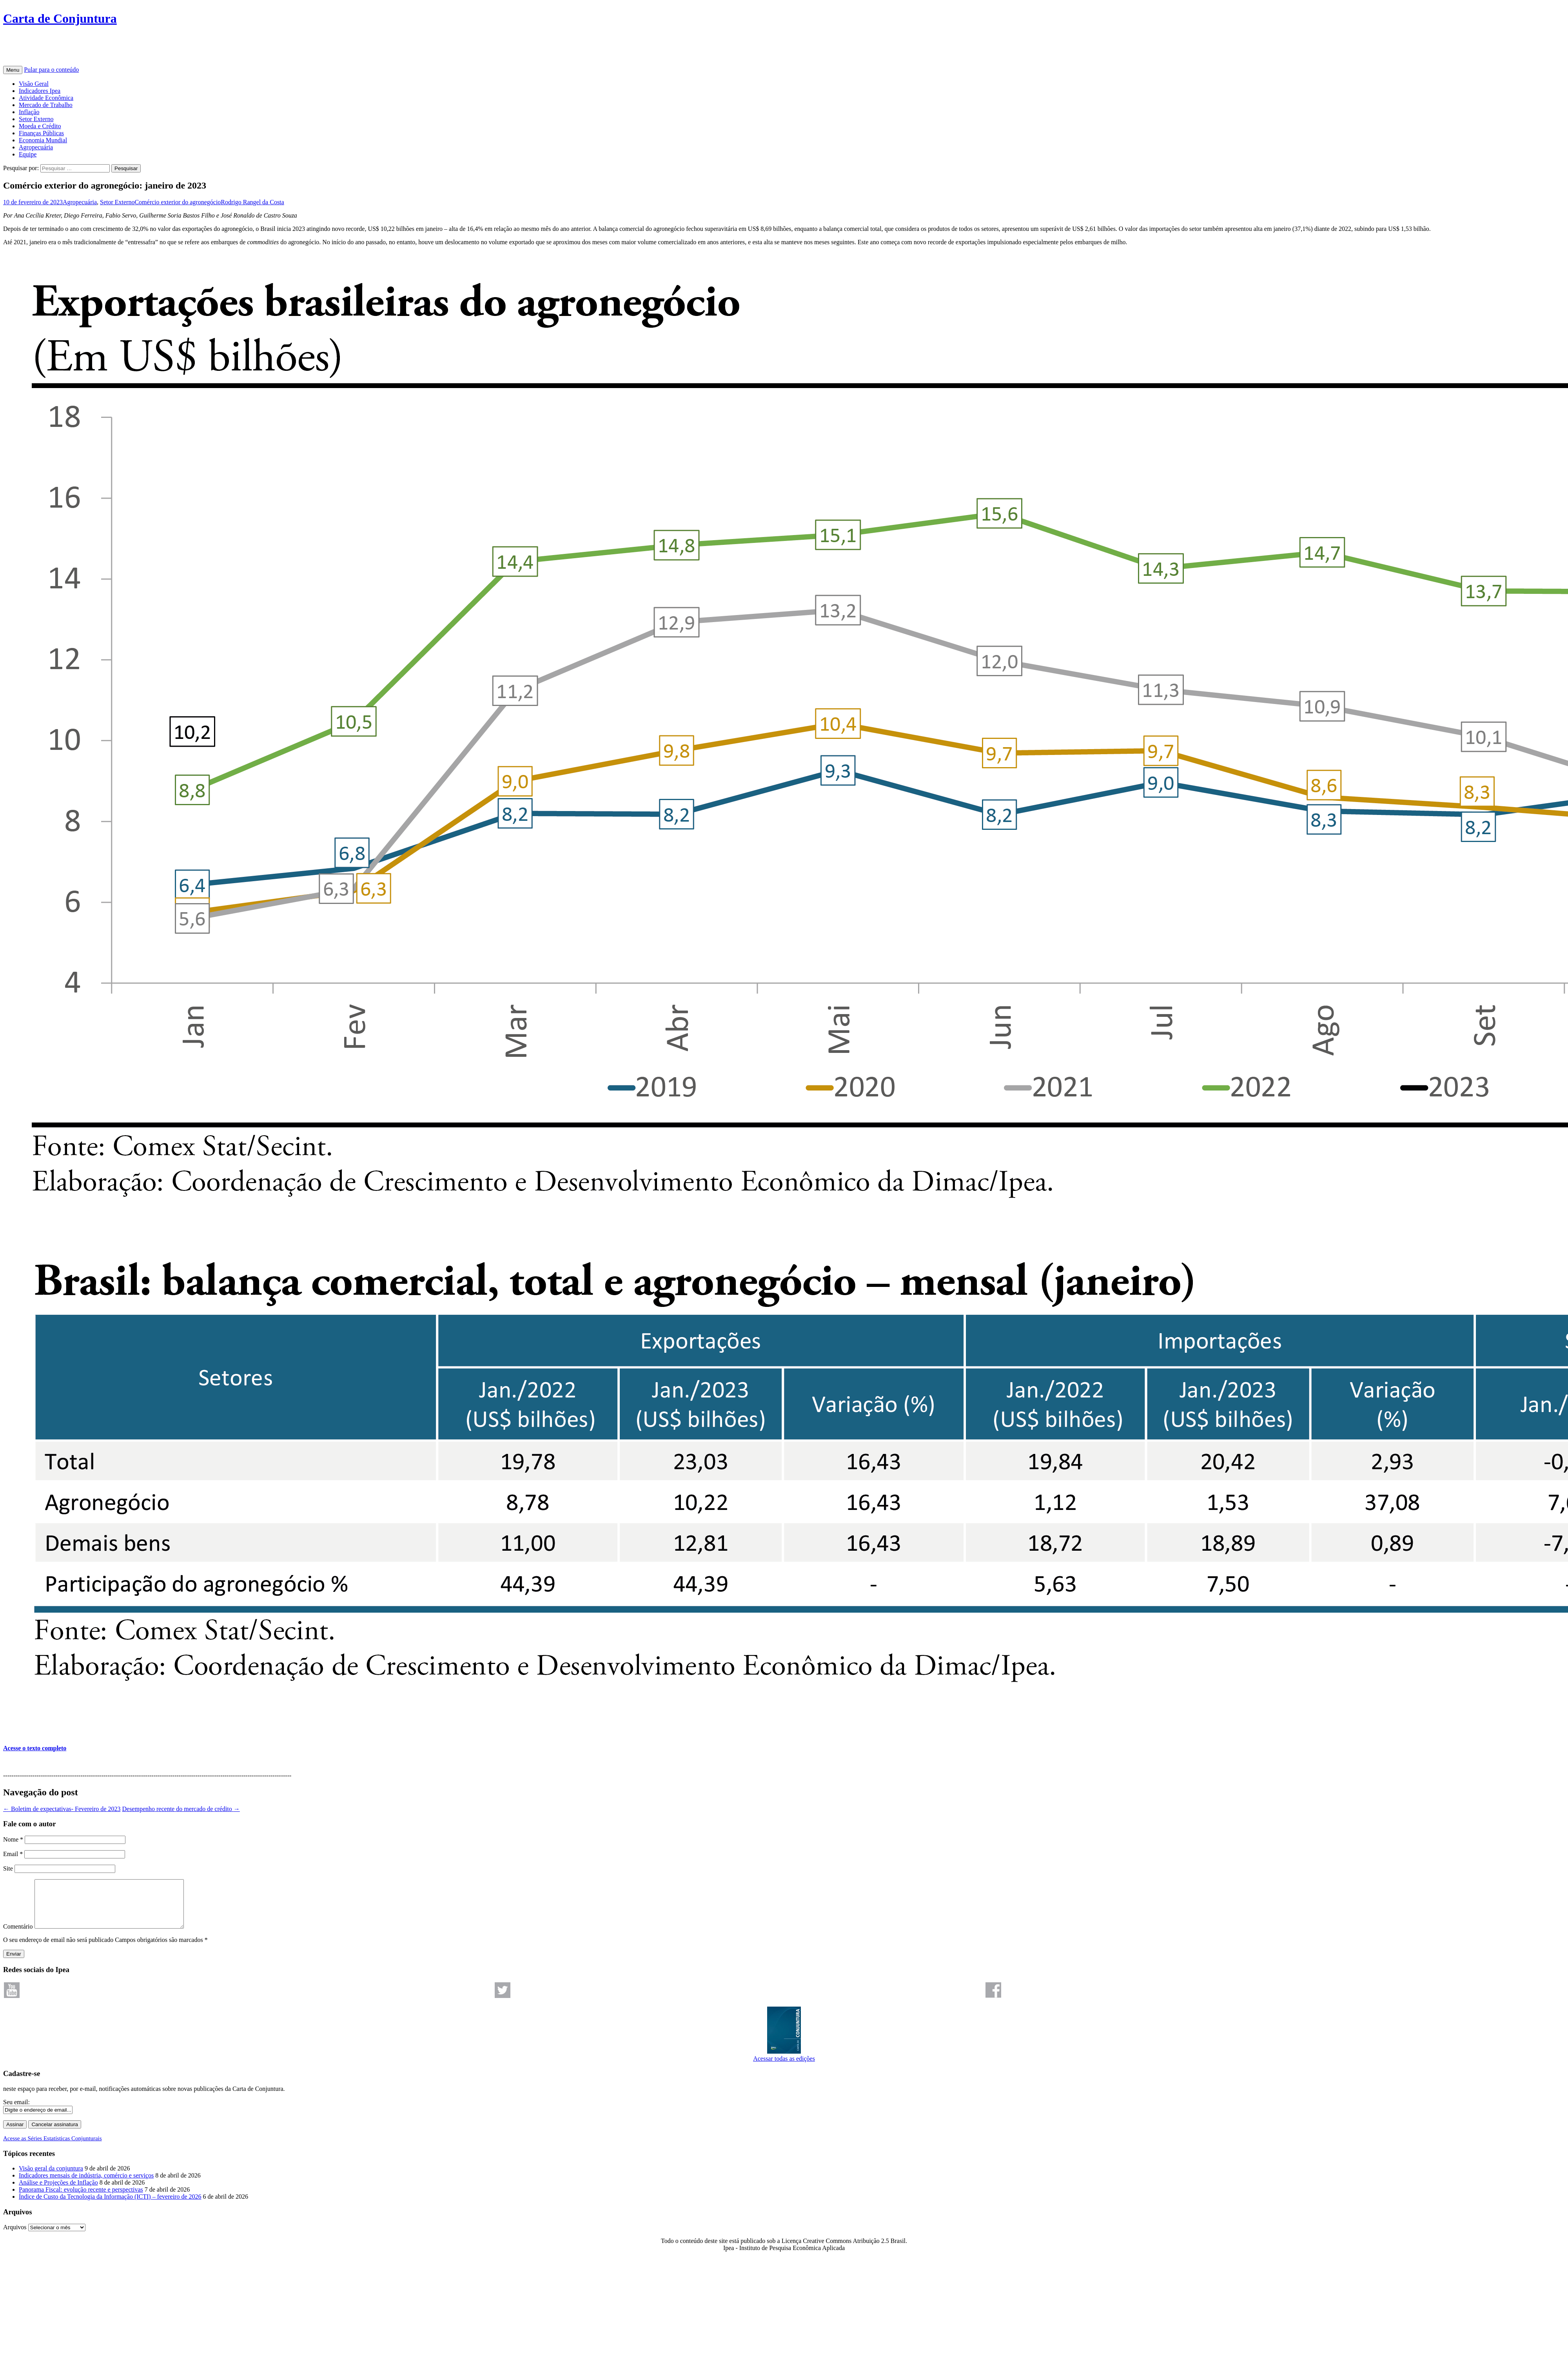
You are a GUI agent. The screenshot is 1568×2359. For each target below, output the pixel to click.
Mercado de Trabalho (46, 105)
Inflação (29, 112)
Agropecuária (36, 147)
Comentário (18, 1936)
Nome (13, 1839)
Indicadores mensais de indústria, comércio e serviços (86, 2184)
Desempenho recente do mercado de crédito (181, 1809)
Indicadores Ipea (39, 90)
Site (8, 1868)
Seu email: (16, 2111)
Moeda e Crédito (40, 126)
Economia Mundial (43, 140)
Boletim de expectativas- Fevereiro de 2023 (61, 1809)
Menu (12, 70)
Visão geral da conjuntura (51, 2177)
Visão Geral (34, 83)
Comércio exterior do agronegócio (177, 202)
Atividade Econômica (46, 97)
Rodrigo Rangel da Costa (252, 202)
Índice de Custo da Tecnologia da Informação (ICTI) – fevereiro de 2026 (110, 2206)
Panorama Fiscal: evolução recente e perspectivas (81, 2199)
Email (13, 1854)
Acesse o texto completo (34, 1748)
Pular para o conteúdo (51, 69)
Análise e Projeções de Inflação (58, 2191)
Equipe (27, 154)
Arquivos (15, 2236)
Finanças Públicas (41, 133)
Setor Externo (36, 119)
